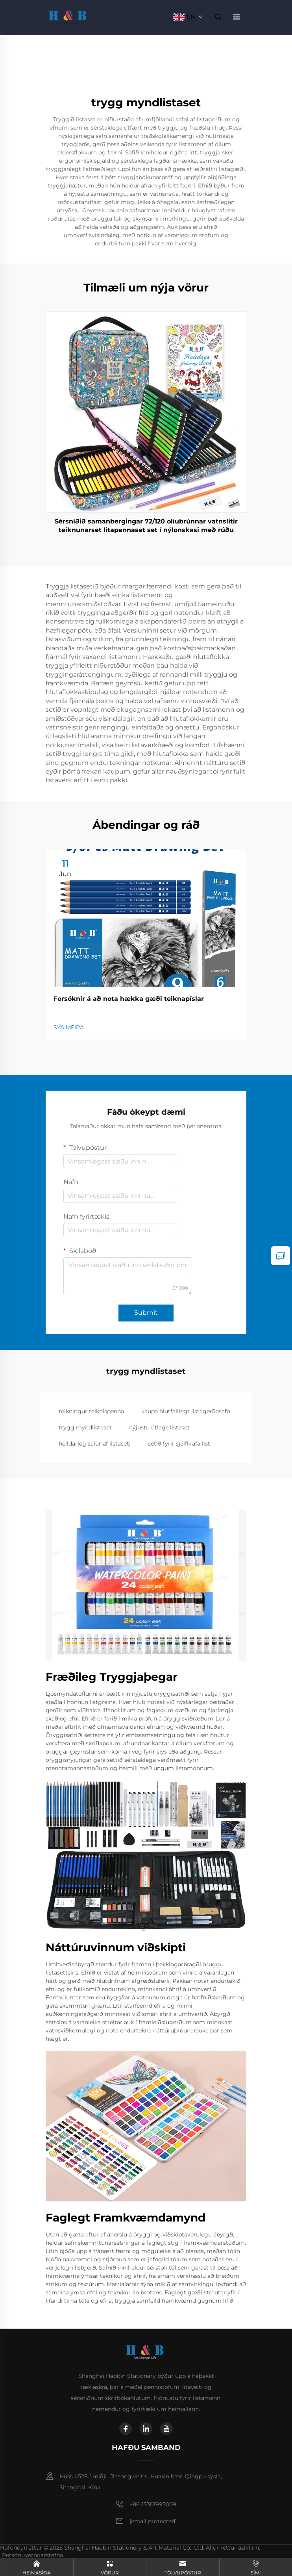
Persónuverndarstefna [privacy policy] (32, 2555)
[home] (69, 16)
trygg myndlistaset (85, 1427)
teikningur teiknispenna (91, 1411)
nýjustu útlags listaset (159, 1427)
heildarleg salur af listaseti (95, 1443)
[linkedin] (146, 2428)
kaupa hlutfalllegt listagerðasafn (185, 1411)
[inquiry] (280, 1255)
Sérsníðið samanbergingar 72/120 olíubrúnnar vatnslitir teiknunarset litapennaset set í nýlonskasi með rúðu (146, 526)
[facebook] (125, 2428)
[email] (153, 2522)
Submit (146, 1312)
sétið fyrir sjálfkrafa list (179, 1443)
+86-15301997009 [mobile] (152, 2504)
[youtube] (166, 2428)
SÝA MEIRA (69, 1027)
